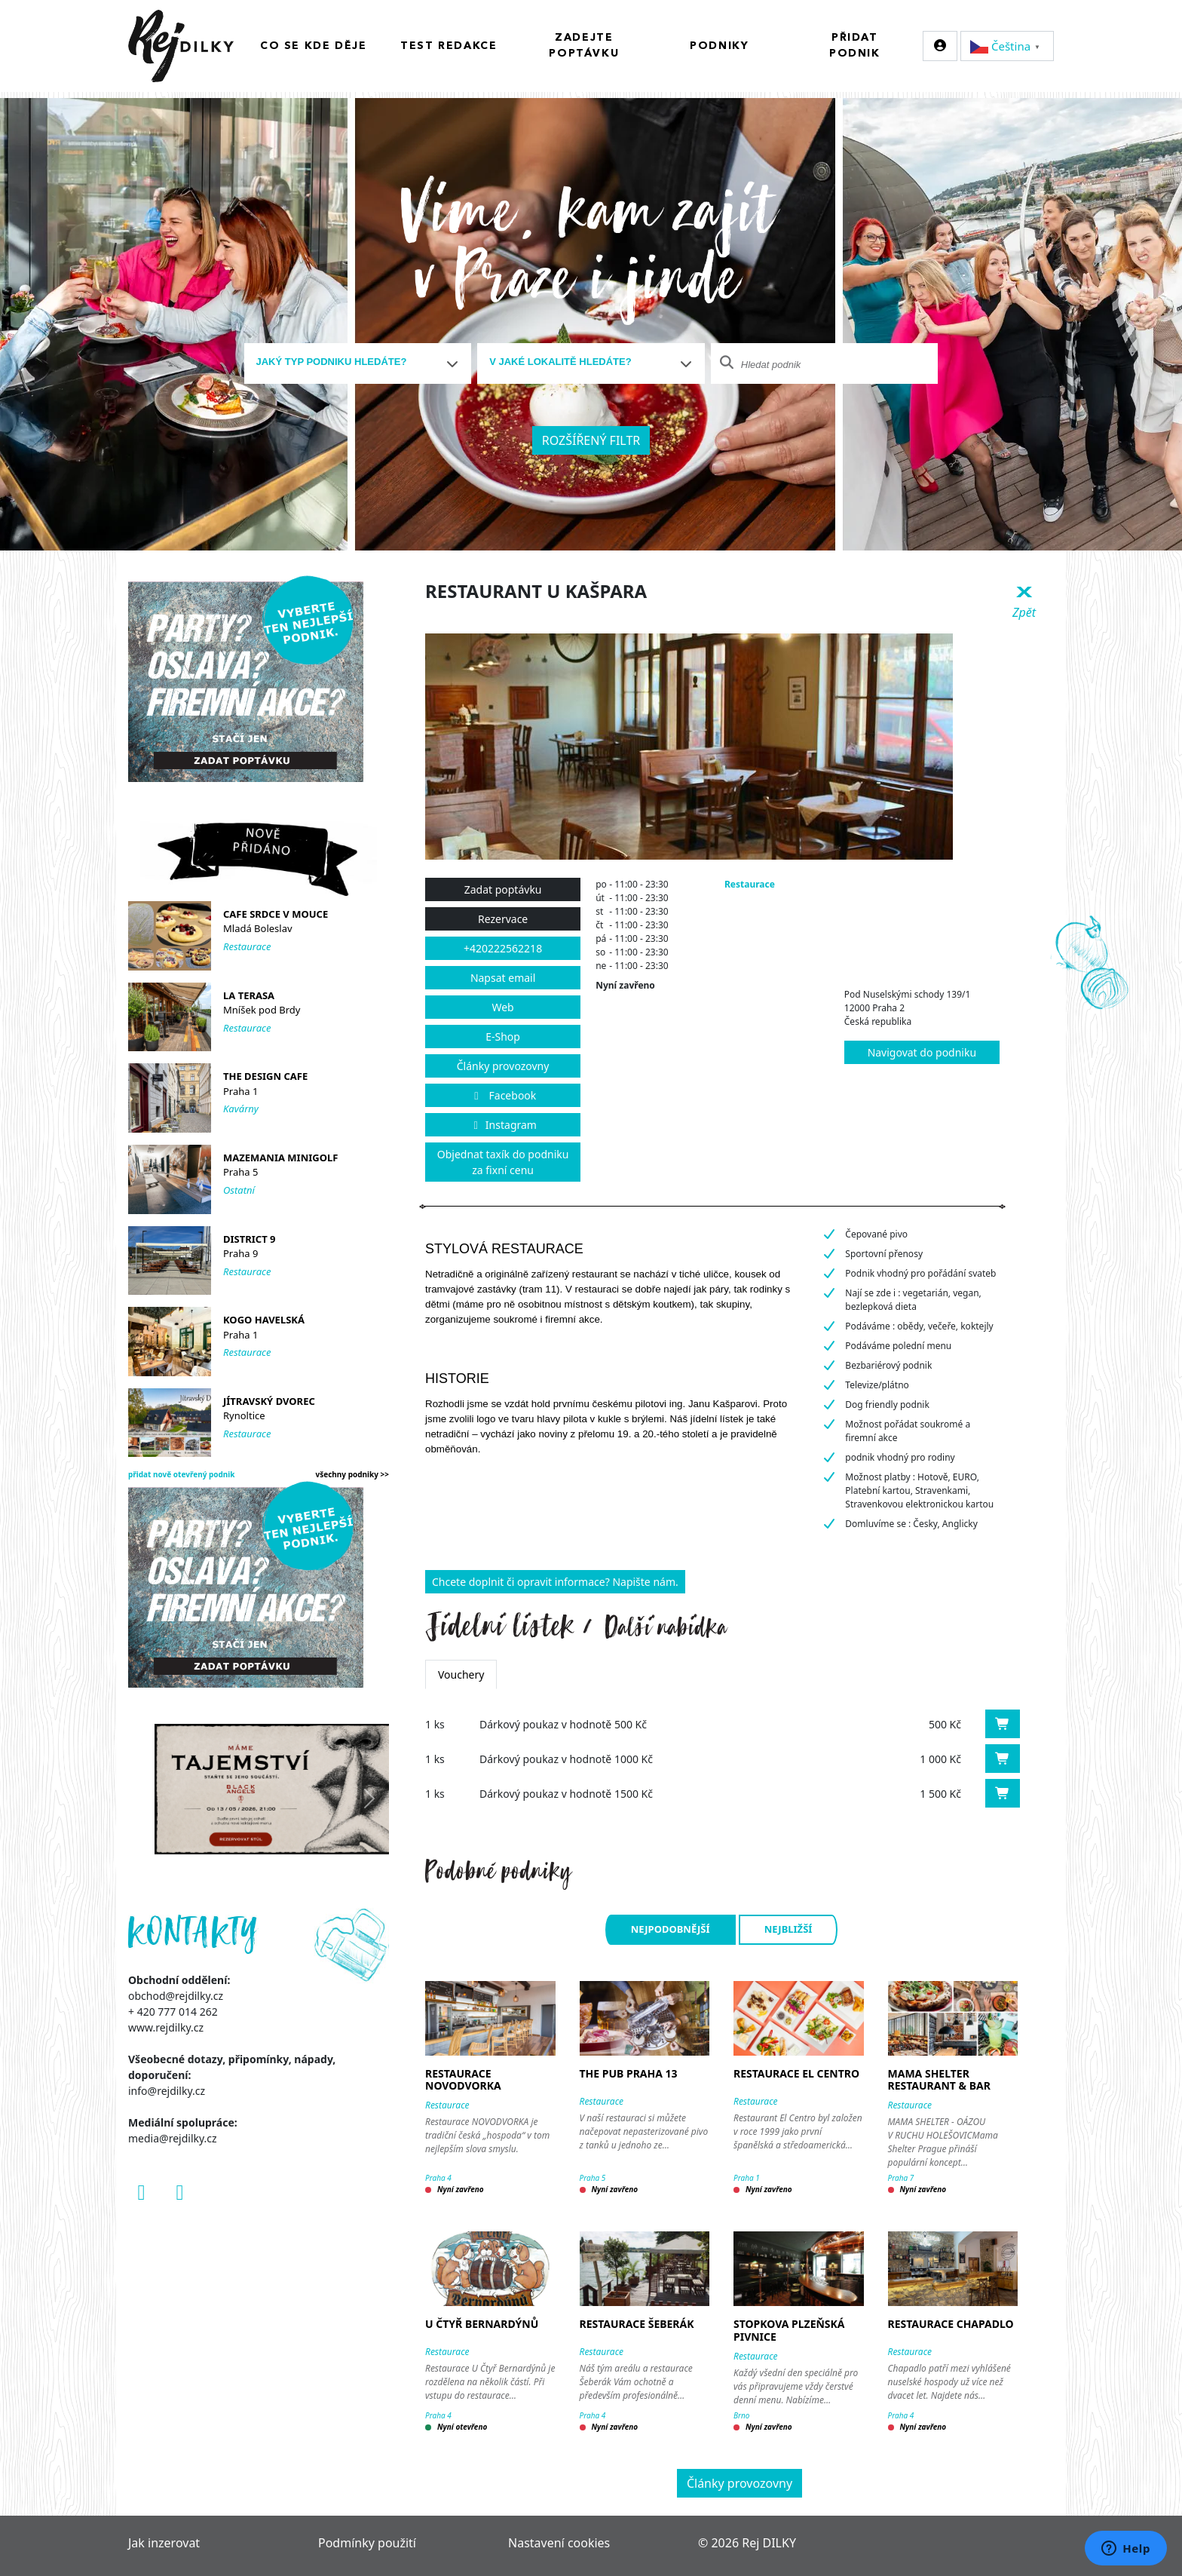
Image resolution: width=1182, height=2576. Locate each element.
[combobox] (358, 363)
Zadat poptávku (503, 889)
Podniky (719, 46)
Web (502, 1007)
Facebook (503, 1095)
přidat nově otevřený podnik (181, 1474)
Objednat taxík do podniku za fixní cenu (503, 1162)
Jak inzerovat (164, 2543)
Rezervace (503, 919)
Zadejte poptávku (584, 45)
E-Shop (502, 1036)
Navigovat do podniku (922, 1052)
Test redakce (448, 46)
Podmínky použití (367, 2543)
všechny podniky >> (353, 1474)
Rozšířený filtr (591, 440)
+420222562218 (503, 948)
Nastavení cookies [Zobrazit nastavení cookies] (559, 2543)
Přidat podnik (854, 45)
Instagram (503, 1125)
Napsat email (502, 978)
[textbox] (352, 362)
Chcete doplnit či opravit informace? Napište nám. (555, 1582)
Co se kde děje (313, 46)
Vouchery (461, 1674)
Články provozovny (503, 1066)
